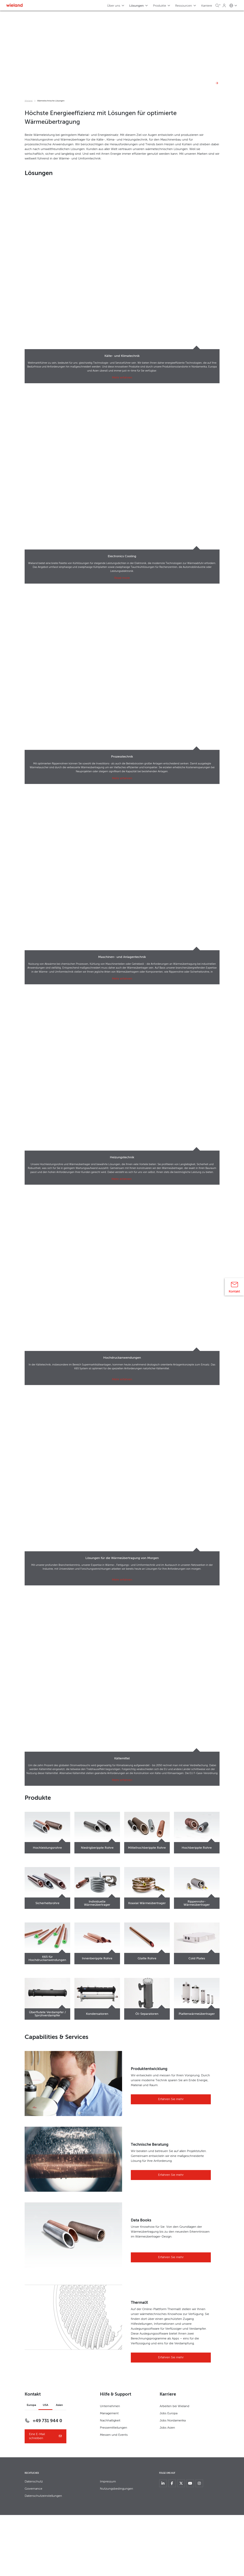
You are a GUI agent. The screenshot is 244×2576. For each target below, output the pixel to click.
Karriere (206, 5)
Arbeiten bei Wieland (174, 2406)
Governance (33, 2488)
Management (109, 2413)
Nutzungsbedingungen (116, 2488)
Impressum (108, 2481)
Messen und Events (114, 2434)
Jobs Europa (168, 2413)
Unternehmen (110, 2406)
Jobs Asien (167, 2427)
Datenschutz (34, 2481)
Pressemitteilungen (113, 2427)
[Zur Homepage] (14, 5)
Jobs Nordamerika (173, 2420)
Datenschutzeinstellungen (43, 2495)
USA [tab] (45, 2405)
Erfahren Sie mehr (171, 2099)
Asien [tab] (59, 2405)
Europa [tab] (31, 2405)
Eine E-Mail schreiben (45, 2436)
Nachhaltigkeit (110, 2420)
